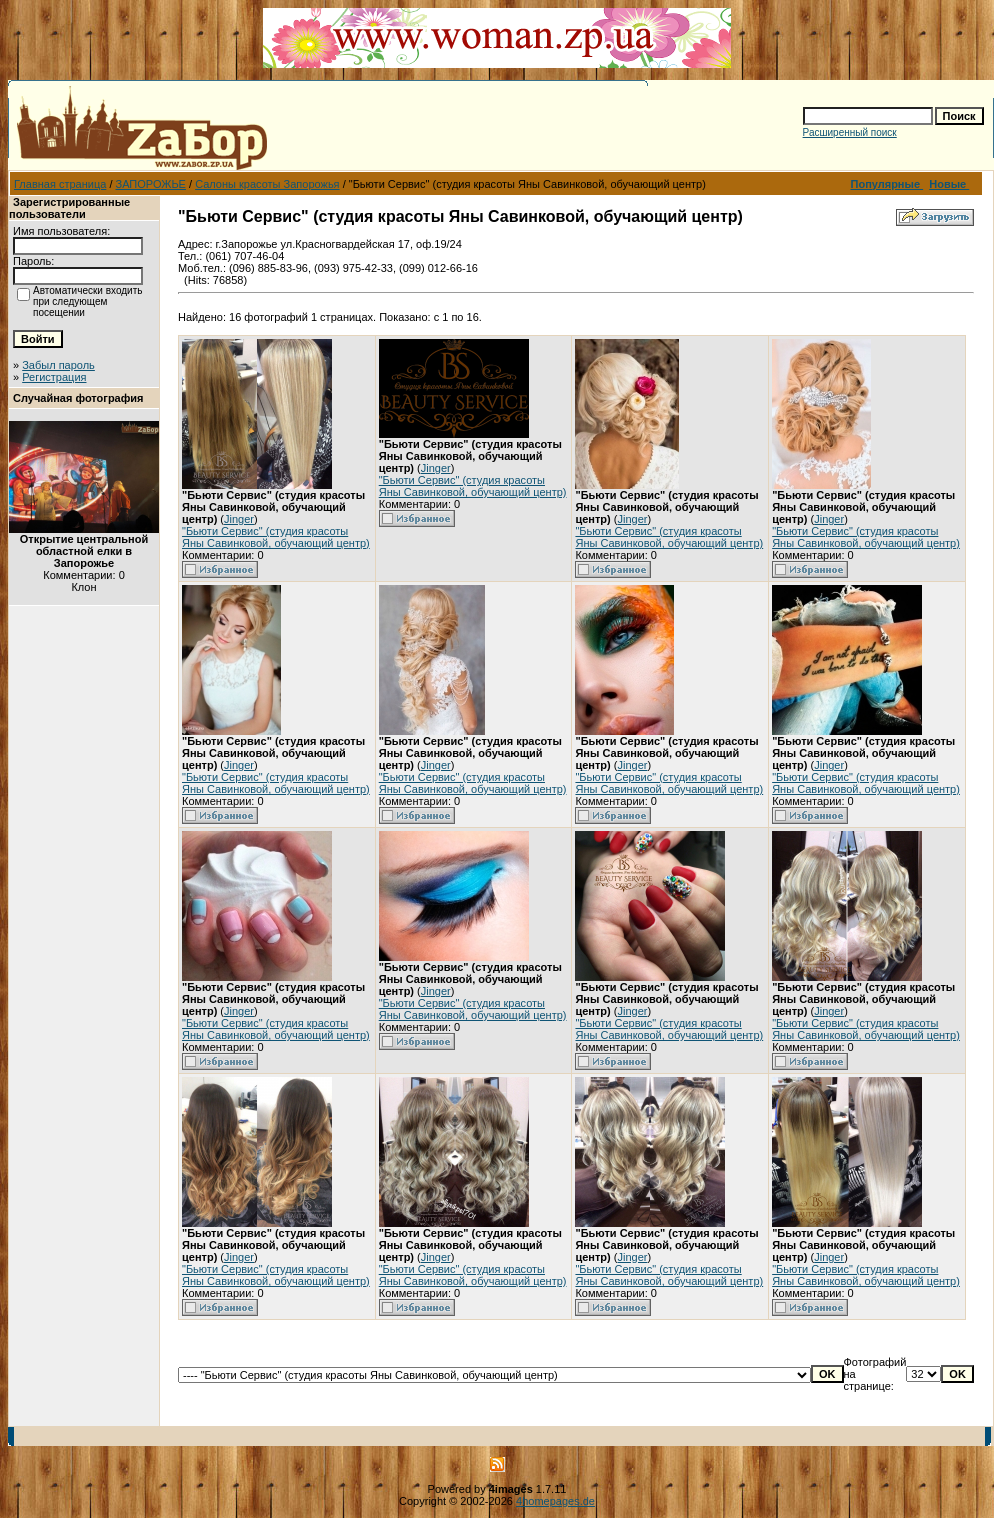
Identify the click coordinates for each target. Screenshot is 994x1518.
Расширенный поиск (850, 132)
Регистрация (54, 377)
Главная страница (60, 184)
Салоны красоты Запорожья (267, 184)
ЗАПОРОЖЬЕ (151, 184)
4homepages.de (555, 1501)
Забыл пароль (58, 365)
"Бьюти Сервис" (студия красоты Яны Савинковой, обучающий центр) (276, 537)
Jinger (239, 519)
